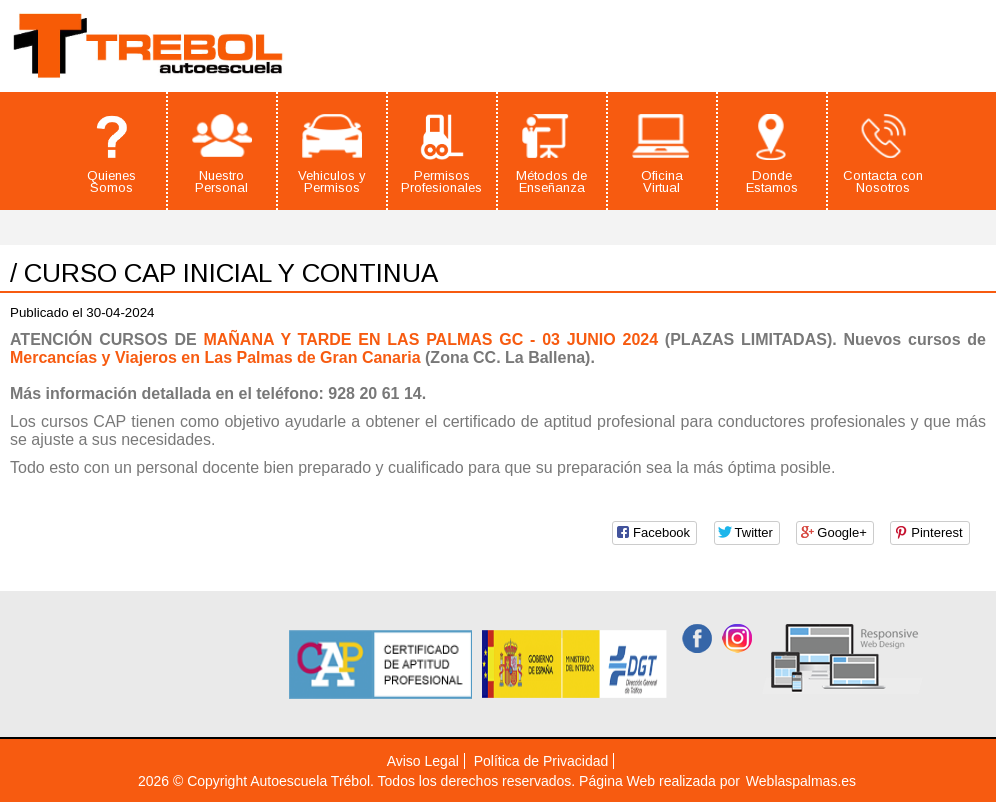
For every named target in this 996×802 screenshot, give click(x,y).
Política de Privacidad (541, 761)
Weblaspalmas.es (801, 781)
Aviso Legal (423, 761)
